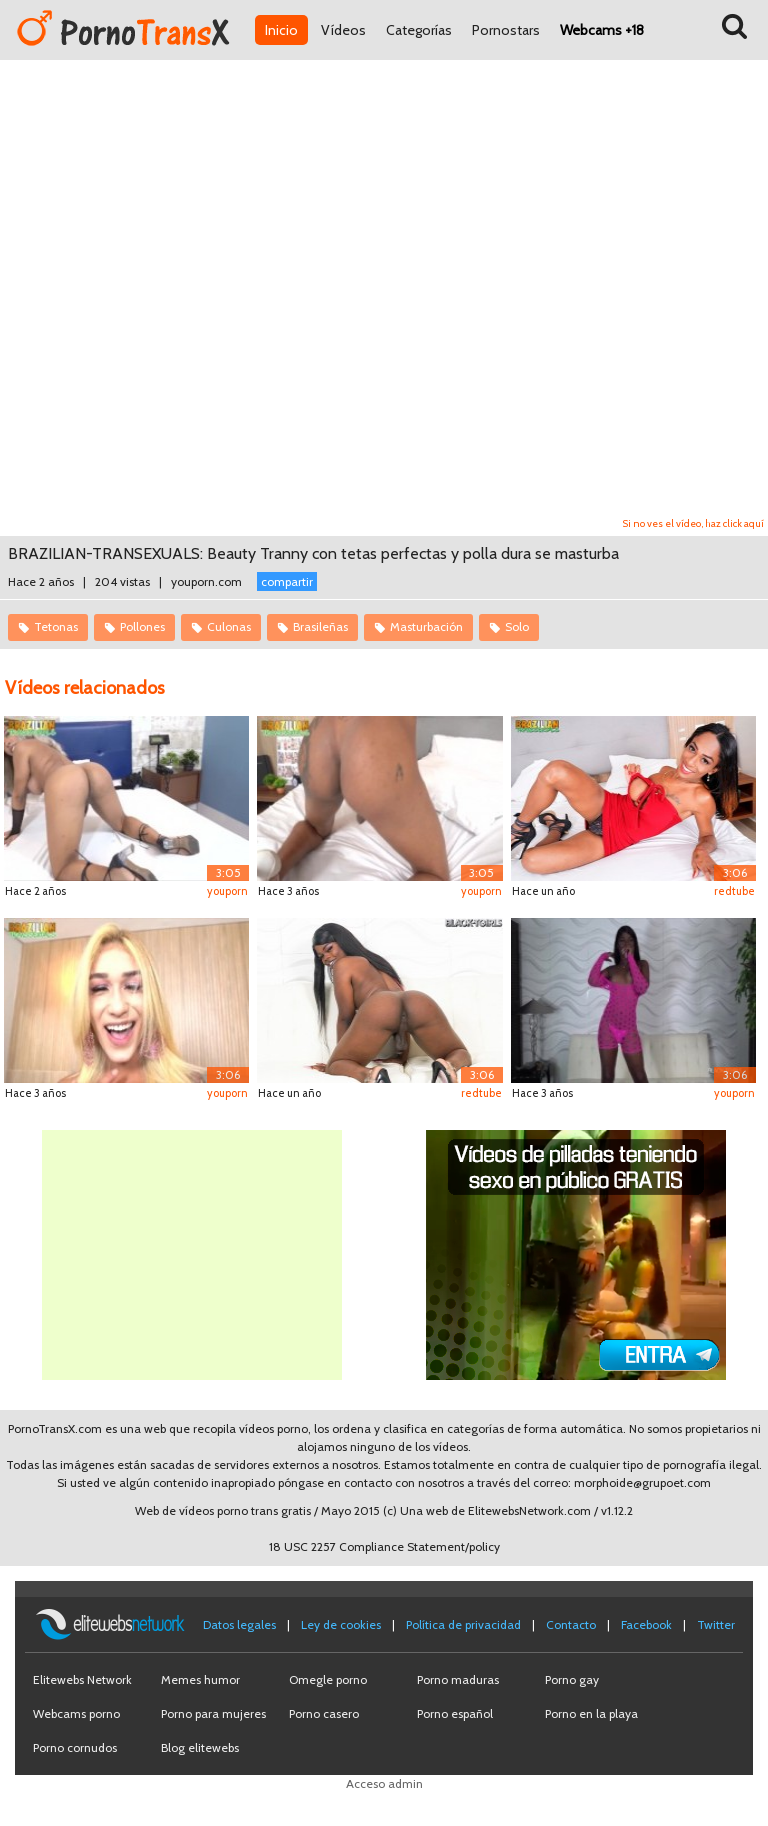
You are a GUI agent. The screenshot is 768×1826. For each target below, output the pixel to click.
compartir (287, 581)
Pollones (142, 626)
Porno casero (324, 1713)
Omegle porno (328, 1679)
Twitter (716, 1624)
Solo (517, 626)
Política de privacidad (463, 1624)
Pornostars (506, 30)
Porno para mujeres (213, 1713)
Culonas (229, 626)
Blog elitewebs (200, 1747)
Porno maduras (458, 1679)
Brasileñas (320, 626)
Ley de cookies (341, 1624)
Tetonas (56, 626)
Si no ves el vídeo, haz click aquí (693, 523)
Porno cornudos (75, 1747)
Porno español (455, 1713)
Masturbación (426, 626)
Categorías (419, 30)
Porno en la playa (591, 1713)
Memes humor (200, 1679)
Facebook (646, 1624)
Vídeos (343, 30)
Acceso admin (384, 1783)
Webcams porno (76, 1713)
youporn (227, 891)
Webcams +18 (602, 30)
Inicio (281, 30)
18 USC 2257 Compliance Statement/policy (384, 1546)
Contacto (571, 1624)
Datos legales (239, 1624)
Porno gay (572, 1679)
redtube (734, 891)
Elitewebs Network (82, 1679)
